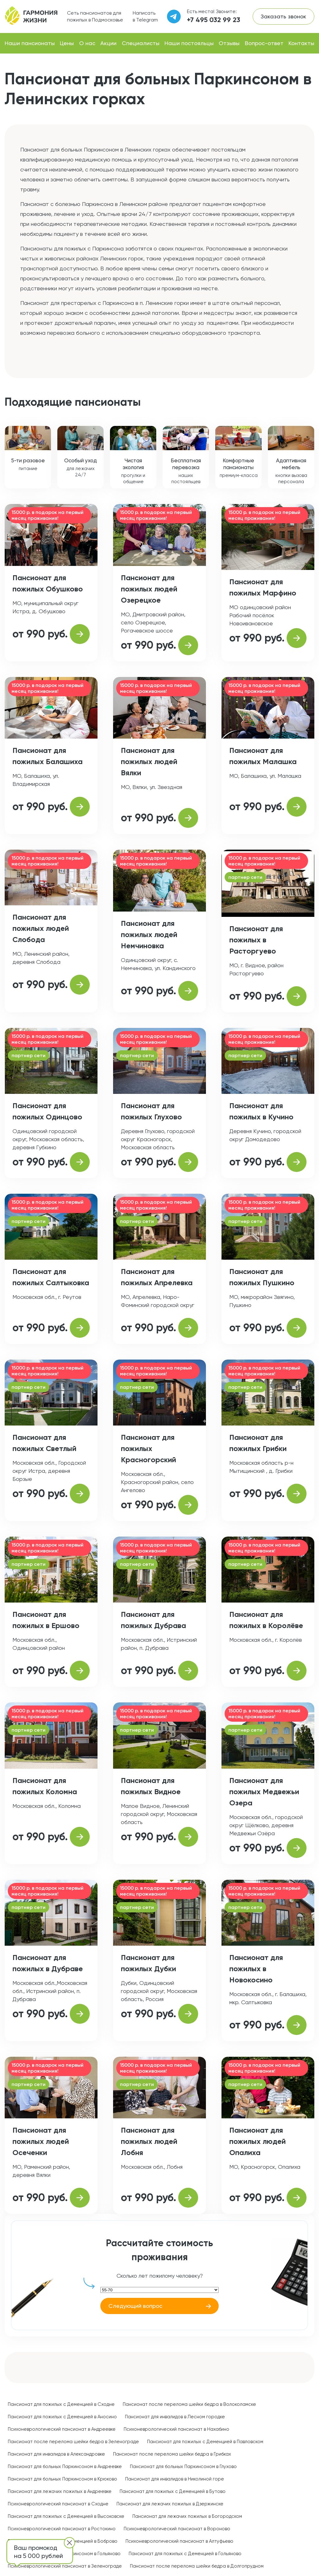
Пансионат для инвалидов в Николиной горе (174, 2479)
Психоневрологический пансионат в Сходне (58, 2504)
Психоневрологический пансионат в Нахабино (176, 2429)
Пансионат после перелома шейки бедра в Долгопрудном (197, 2566)
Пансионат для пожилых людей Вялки (149, 761)
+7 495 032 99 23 (213, 20)
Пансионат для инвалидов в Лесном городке (175, 2417)
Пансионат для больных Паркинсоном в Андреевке (65, 2466)
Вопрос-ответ (264, 43)
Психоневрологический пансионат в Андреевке (62, 2429)
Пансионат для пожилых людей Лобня (149, 2141)
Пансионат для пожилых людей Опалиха (257, 2141)
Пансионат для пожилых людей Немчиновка (149, 934)
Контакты (301, 43)
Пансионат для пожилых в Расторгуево (256, 939)
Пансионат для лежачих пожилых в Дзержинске (170, 2504)
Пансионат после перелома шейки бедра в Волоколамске (189, 2404)
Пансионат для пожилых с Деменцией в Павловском (205, 2441)
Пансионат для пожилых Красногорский (148, 1448)
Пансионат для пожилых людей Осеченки (40, 2141)
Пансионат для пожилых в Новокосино (256, 1968)
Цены (67, 43)
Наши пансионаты (30, 43)
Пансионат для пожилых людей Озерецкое (149, 588)
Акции (108, 43)
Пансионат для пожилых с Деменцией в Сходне (61, 2404)
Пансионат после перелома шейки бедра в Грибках (172, 2454)
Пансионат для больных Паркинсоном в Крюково (62, 2479)
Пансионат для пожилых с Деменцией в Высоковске (66, 2516)
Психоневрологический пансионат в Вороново (177, 2529)
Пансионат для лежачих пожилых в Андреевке (60, 2491)
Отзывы (229, 43)
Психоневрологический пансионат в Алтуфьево (179, 2541)
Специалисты (141, 43)
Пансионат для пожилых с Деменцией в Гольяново (185, 2553)
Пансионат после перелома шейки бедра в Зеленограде (73, 2441)
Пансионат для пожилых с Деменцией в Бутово (173, 2491)
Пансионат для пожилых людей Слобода (40, 928)
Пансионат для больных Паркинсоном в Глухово (183, 2466)
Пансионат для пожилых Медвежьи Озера (264, 1791)
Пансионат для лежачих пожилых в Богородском (187, 2516)
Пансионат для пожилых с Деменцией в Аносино (62, 2417)
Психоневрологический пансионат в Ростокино (62, 2529)
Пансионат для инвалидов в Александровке (56, 2454)
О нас (87, 43)
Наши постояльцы (189, 43)
